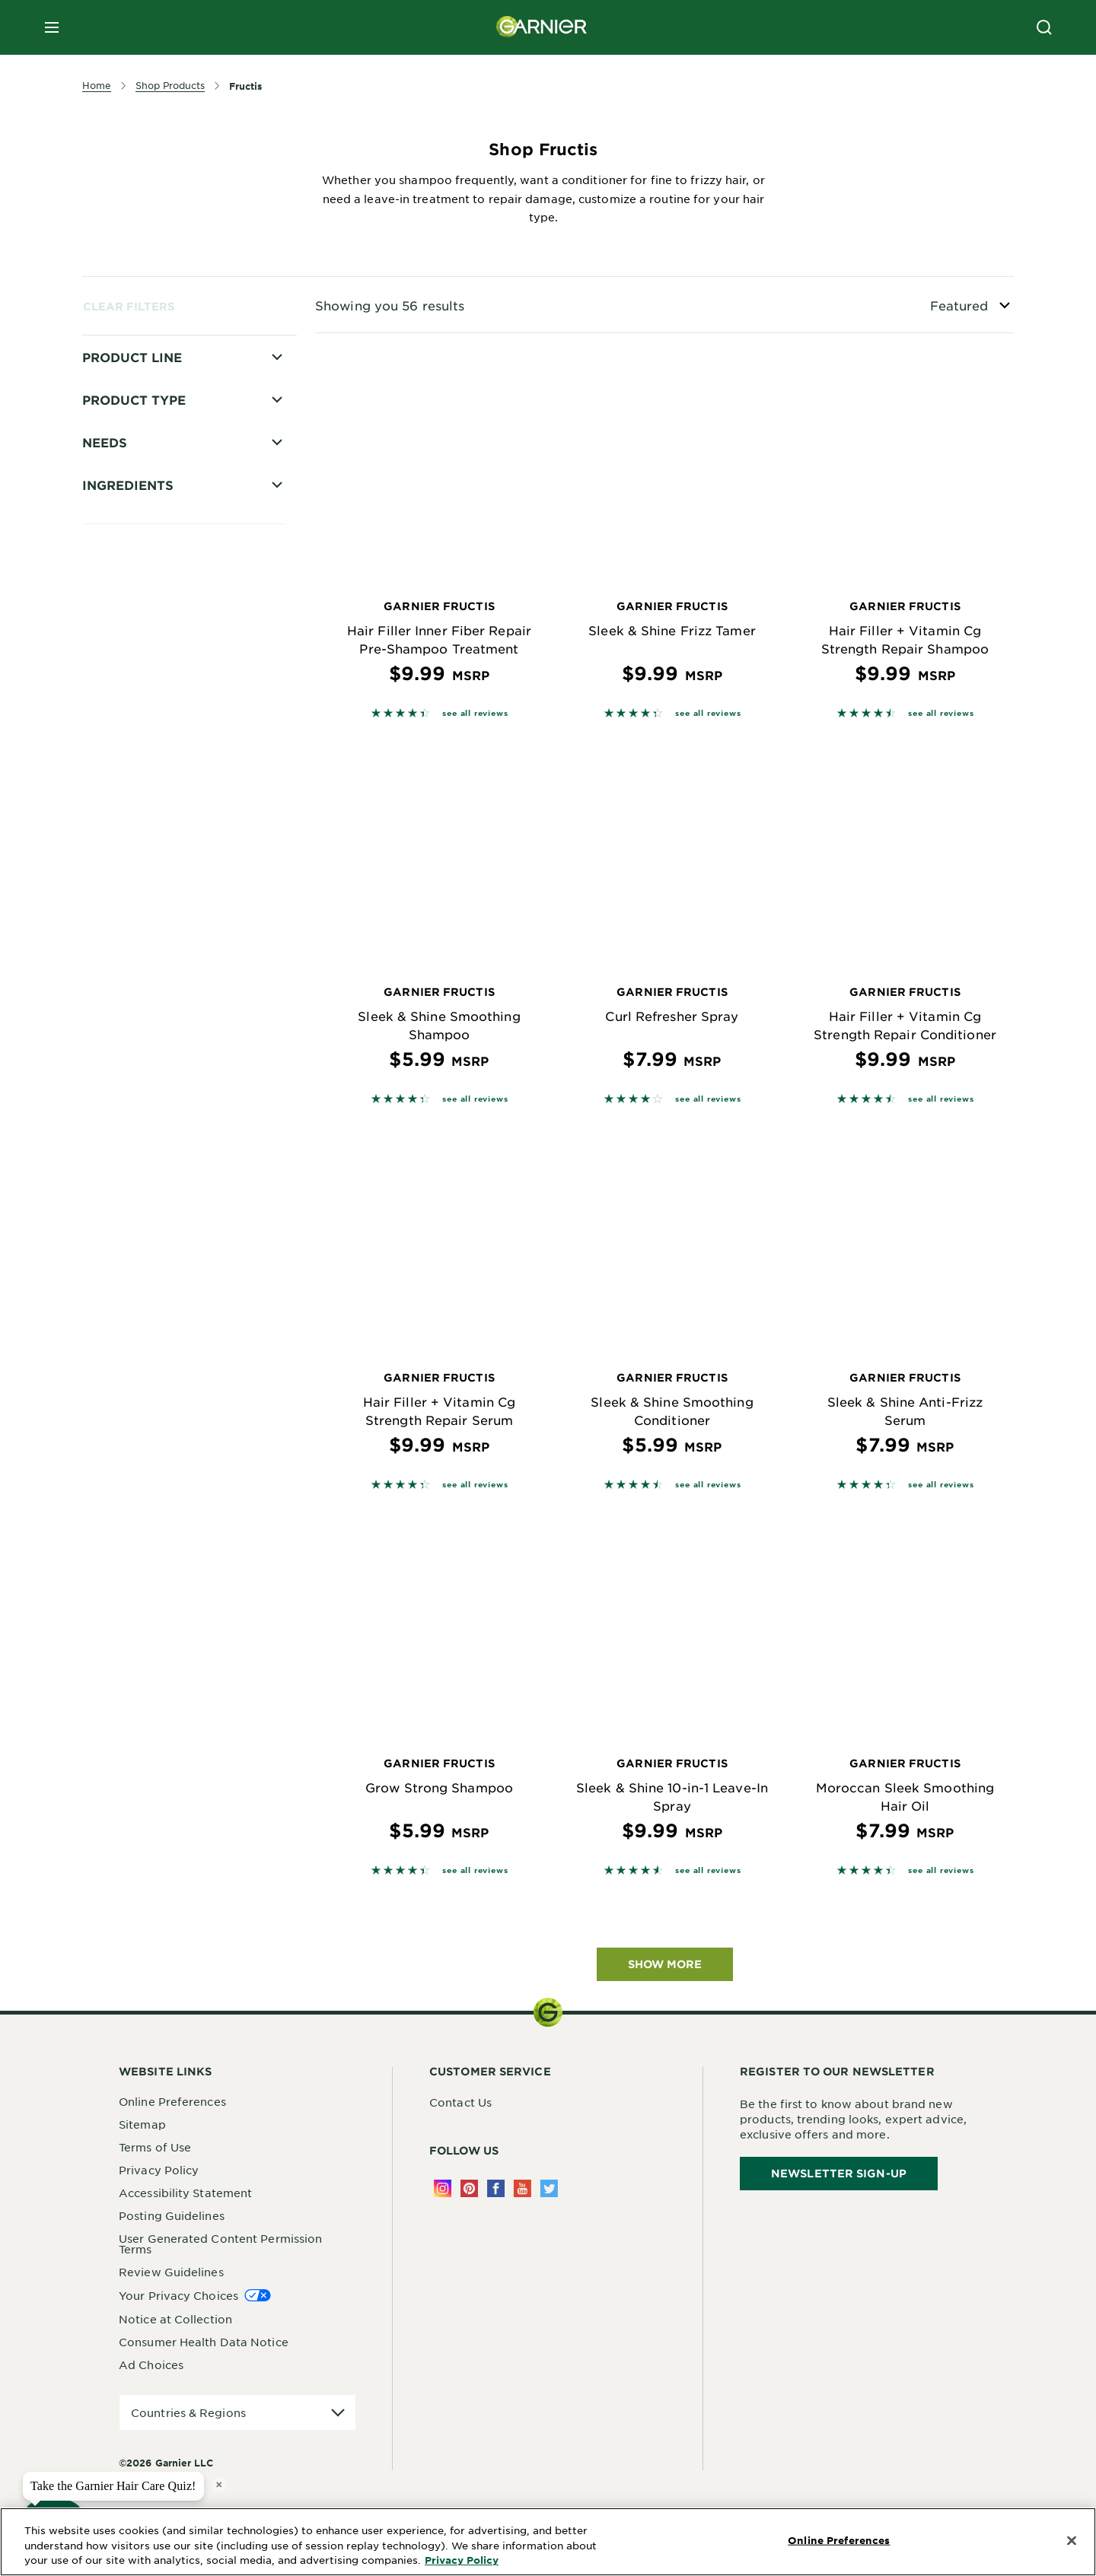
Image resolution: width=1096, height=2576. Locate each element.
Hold (117, 583)
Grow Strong (140, 742)
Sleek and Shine (148, 796)
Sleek (119, 689)
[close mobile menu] (52, 27)
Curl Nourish (139, 849)
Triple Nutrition (147, 822)
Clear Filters (128, 306)
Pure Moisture (143, 663)
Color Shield (138, 450)
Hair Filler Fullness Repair (176, 529)
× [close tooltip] (218, 2484)
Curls (118, 876)
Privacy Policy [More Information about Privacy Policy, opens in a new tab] (462, 2560)
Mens (118, 636)
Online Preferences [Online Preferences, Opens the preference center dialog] (839, 2540)
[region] (548, 2542)
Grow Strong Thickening (172, 476)
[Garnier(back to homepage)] (542, 27)
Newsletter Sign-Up (838, 2173)
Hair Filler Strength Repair (178, 556)
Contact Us (460, 2102)
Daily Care (133, 716)
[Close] (1071, 2541)
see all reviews (475, 712)
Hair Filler (131, 503)
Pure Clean (134, 769)
